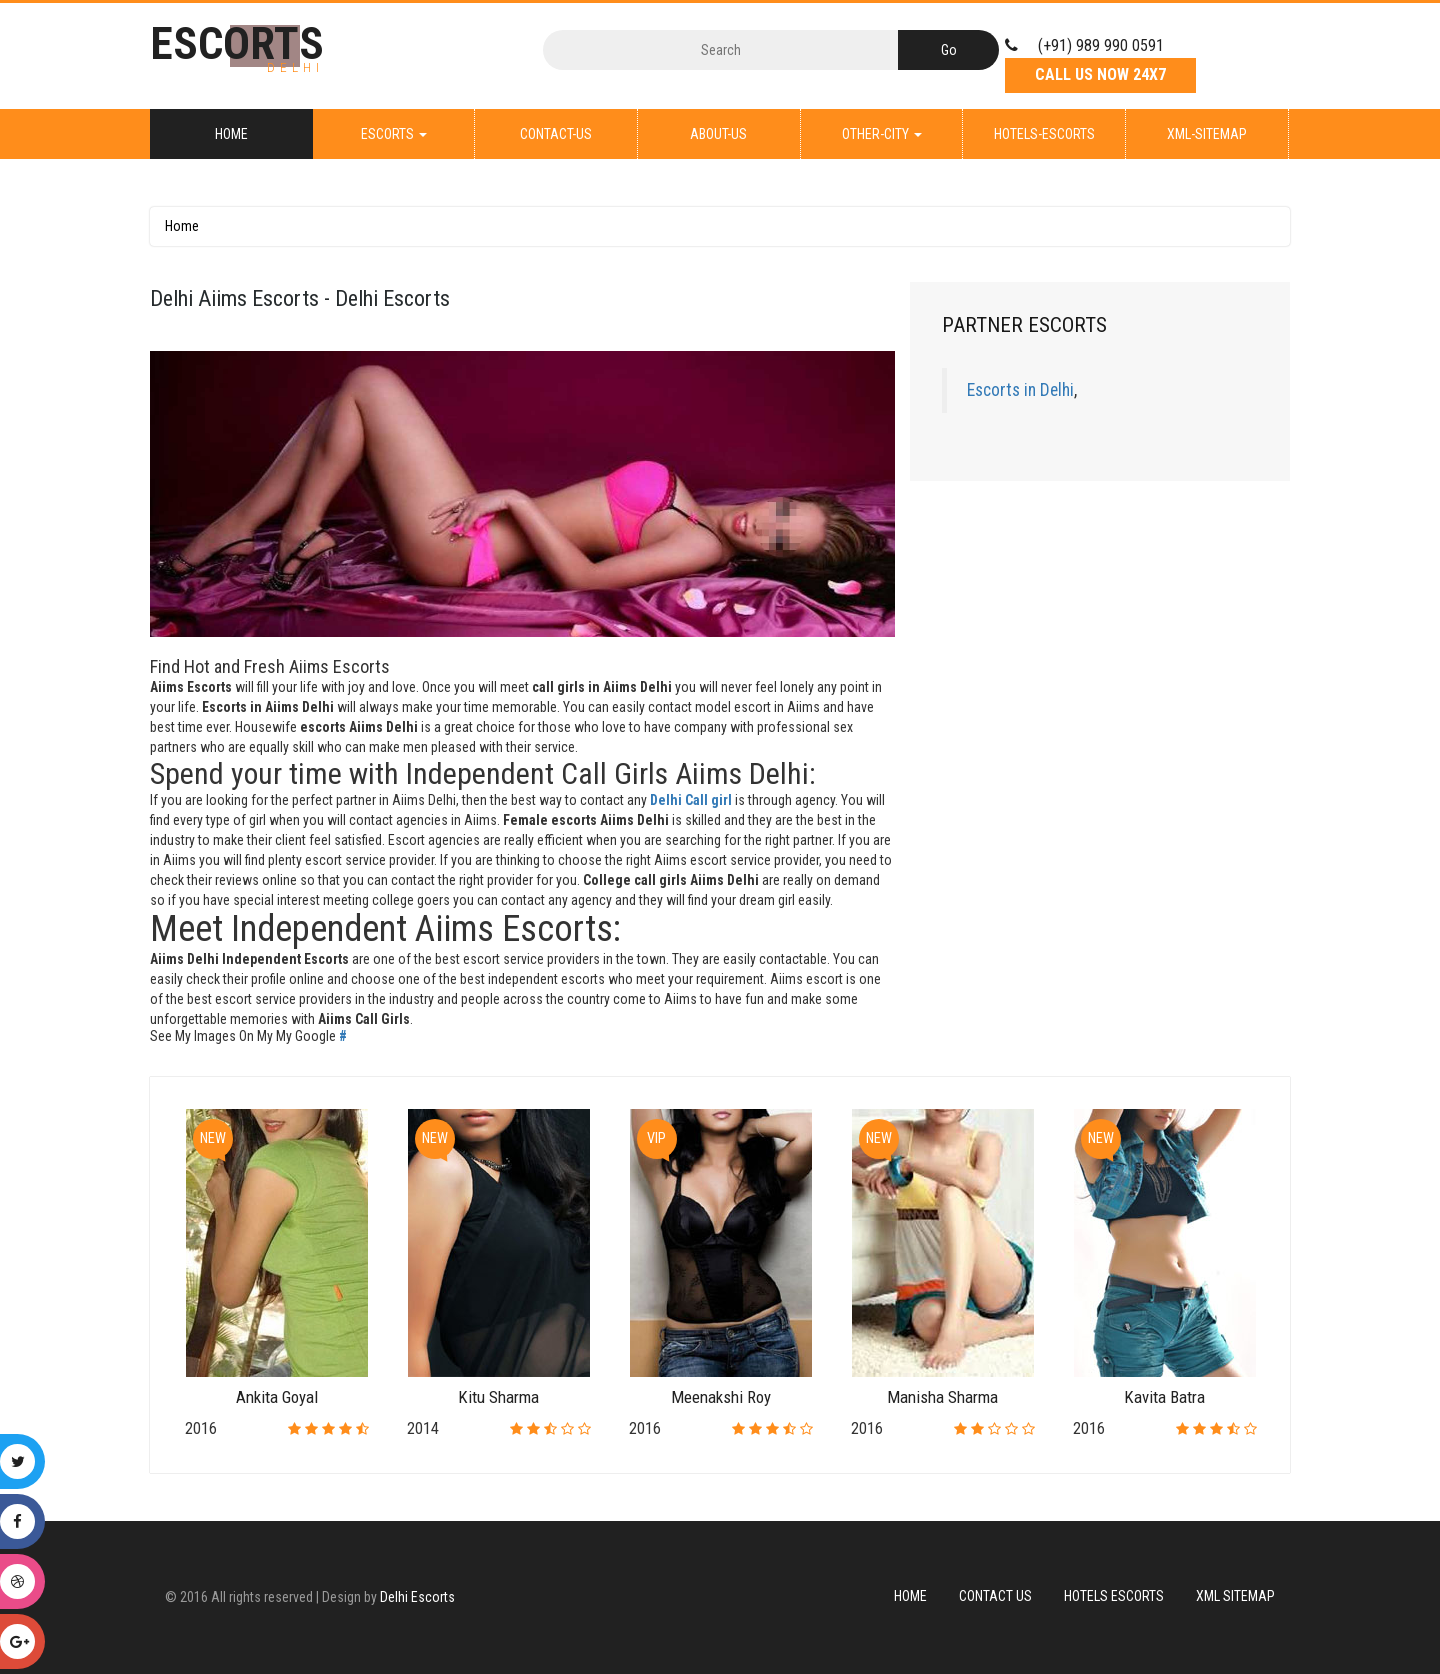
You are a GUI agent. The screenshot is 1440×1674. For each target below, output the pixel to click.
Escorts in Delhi (1020, 390)
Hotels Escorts (1114, 1596)
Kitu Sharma (498, 1397)
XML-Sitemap (1207, 134)
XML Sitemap (1235, 1596)
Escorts (394, 134)
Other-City (882, 134)
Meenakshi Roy (721, 1397)
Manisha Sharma (942, 1397)
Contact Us (995, 1596)
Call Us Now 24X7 (1100, 74)
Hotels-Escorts (1044, 134)
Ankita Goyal (277, 1397)
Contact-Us (556, 134)
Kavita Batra (1164, 1397)
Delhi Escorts (417, 1597)
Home (231, 134)
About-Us (718, 134)
